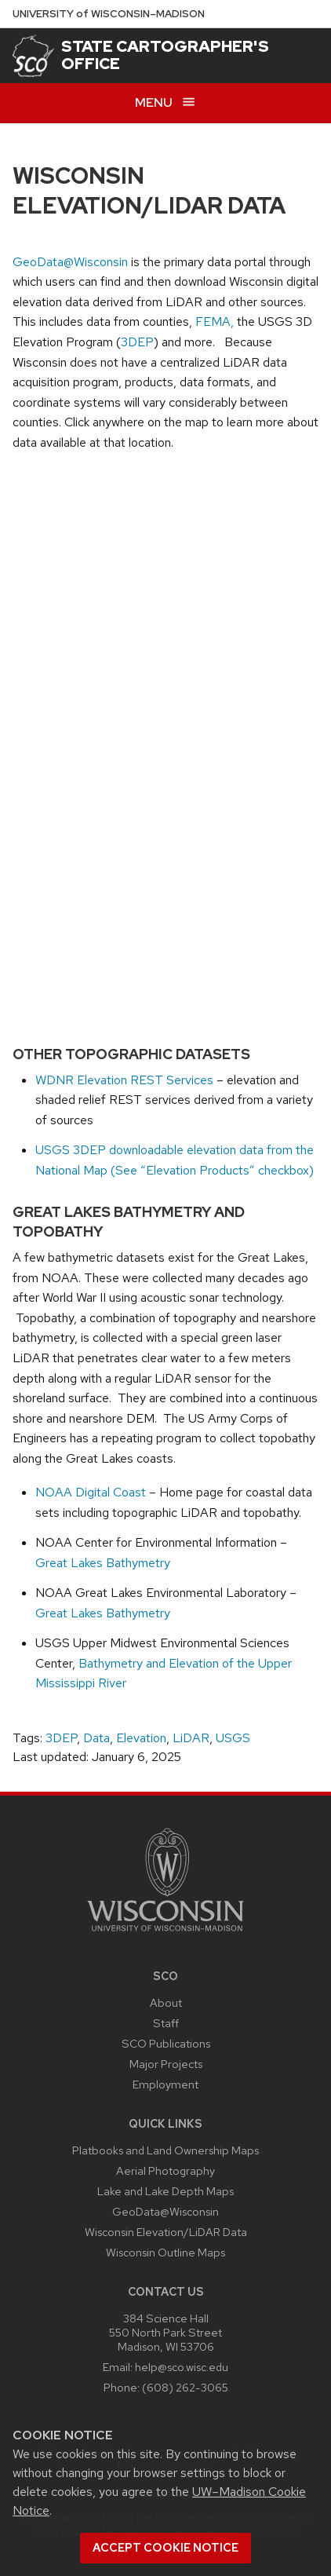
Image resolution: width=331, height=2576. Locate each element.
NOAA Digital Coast (90, 1492)
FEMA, (216, 321)
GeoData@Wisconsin (70, 262)
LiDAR (191, 1738)
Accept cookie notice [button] (165, 2548)
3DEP (137, 342)
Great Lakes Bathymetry (102, 1563)
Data (96, 1738)
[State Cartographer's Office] (33, 56)
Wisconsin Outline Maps (165, 2252)
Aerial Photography (165, 2170)
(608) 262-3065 (185, 2387)
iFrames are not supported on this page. (165, 741)
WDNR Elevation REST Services (124, 1080)
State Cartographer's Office (165, 55)
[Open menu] (165, 103)
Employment (165, 2084)
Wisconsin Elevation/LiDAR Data (166, 2231)
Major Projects (165, 2063)
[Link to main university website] (165, 1934)
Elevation (141, 1738)
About (166, 2002)
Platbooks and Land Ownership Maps (165, 2150)
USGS (233, 1738)
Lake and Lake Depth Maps (165, 2190)
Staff (166, 2022)
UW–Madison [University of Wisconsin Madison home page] (109, 13)
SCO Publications (166, 2043)
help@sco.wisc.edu (181, 2366)
